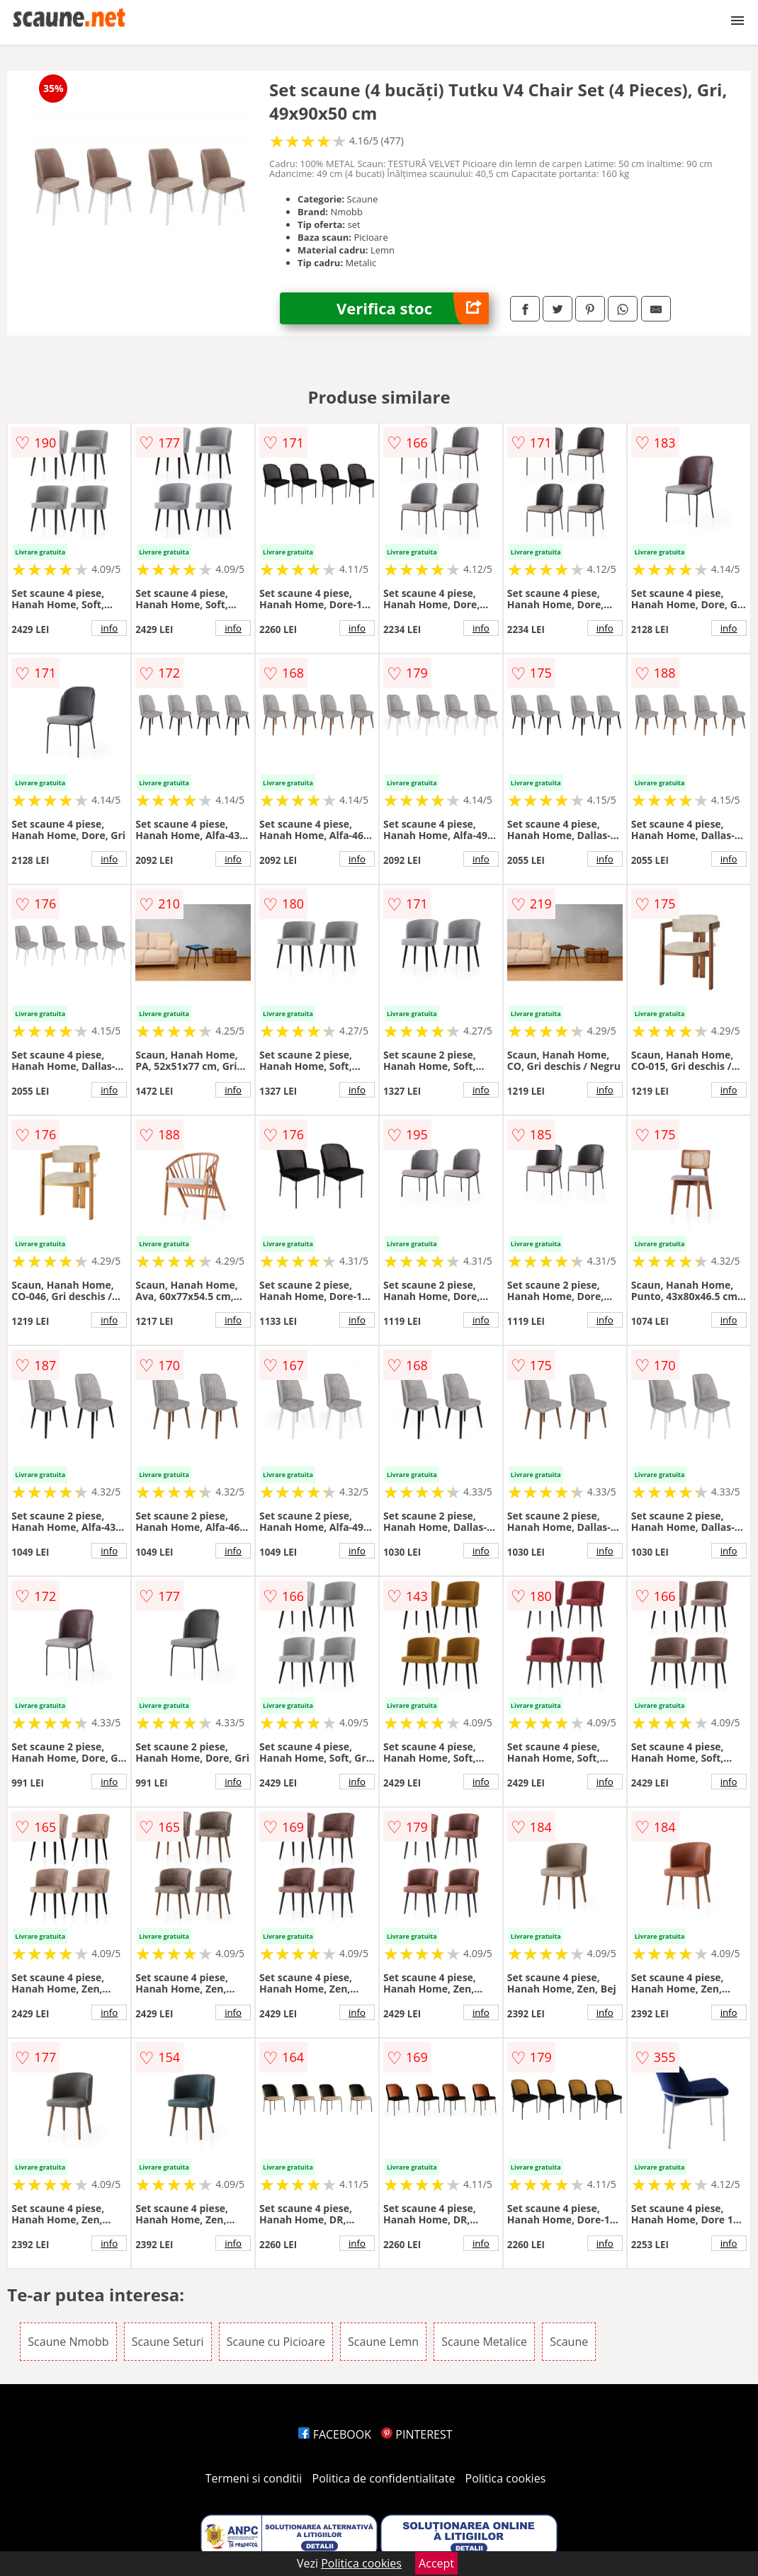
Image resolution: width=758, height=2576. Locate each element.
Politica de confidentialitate (384, 2478)
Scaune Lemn (383, 2341)
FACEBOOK (334, 2434)
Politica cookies (505, 2478)
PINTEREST (416, 2434)
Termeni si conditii (253, 2478)
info (109, 628)
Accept (436, 2563)
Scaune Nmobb (68, 2341)
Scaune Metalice (484, 2341)
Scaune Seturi (168, 2341)
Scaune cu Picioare (276, 2341)
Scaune (569, 2341)
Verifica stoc (412, 308)
